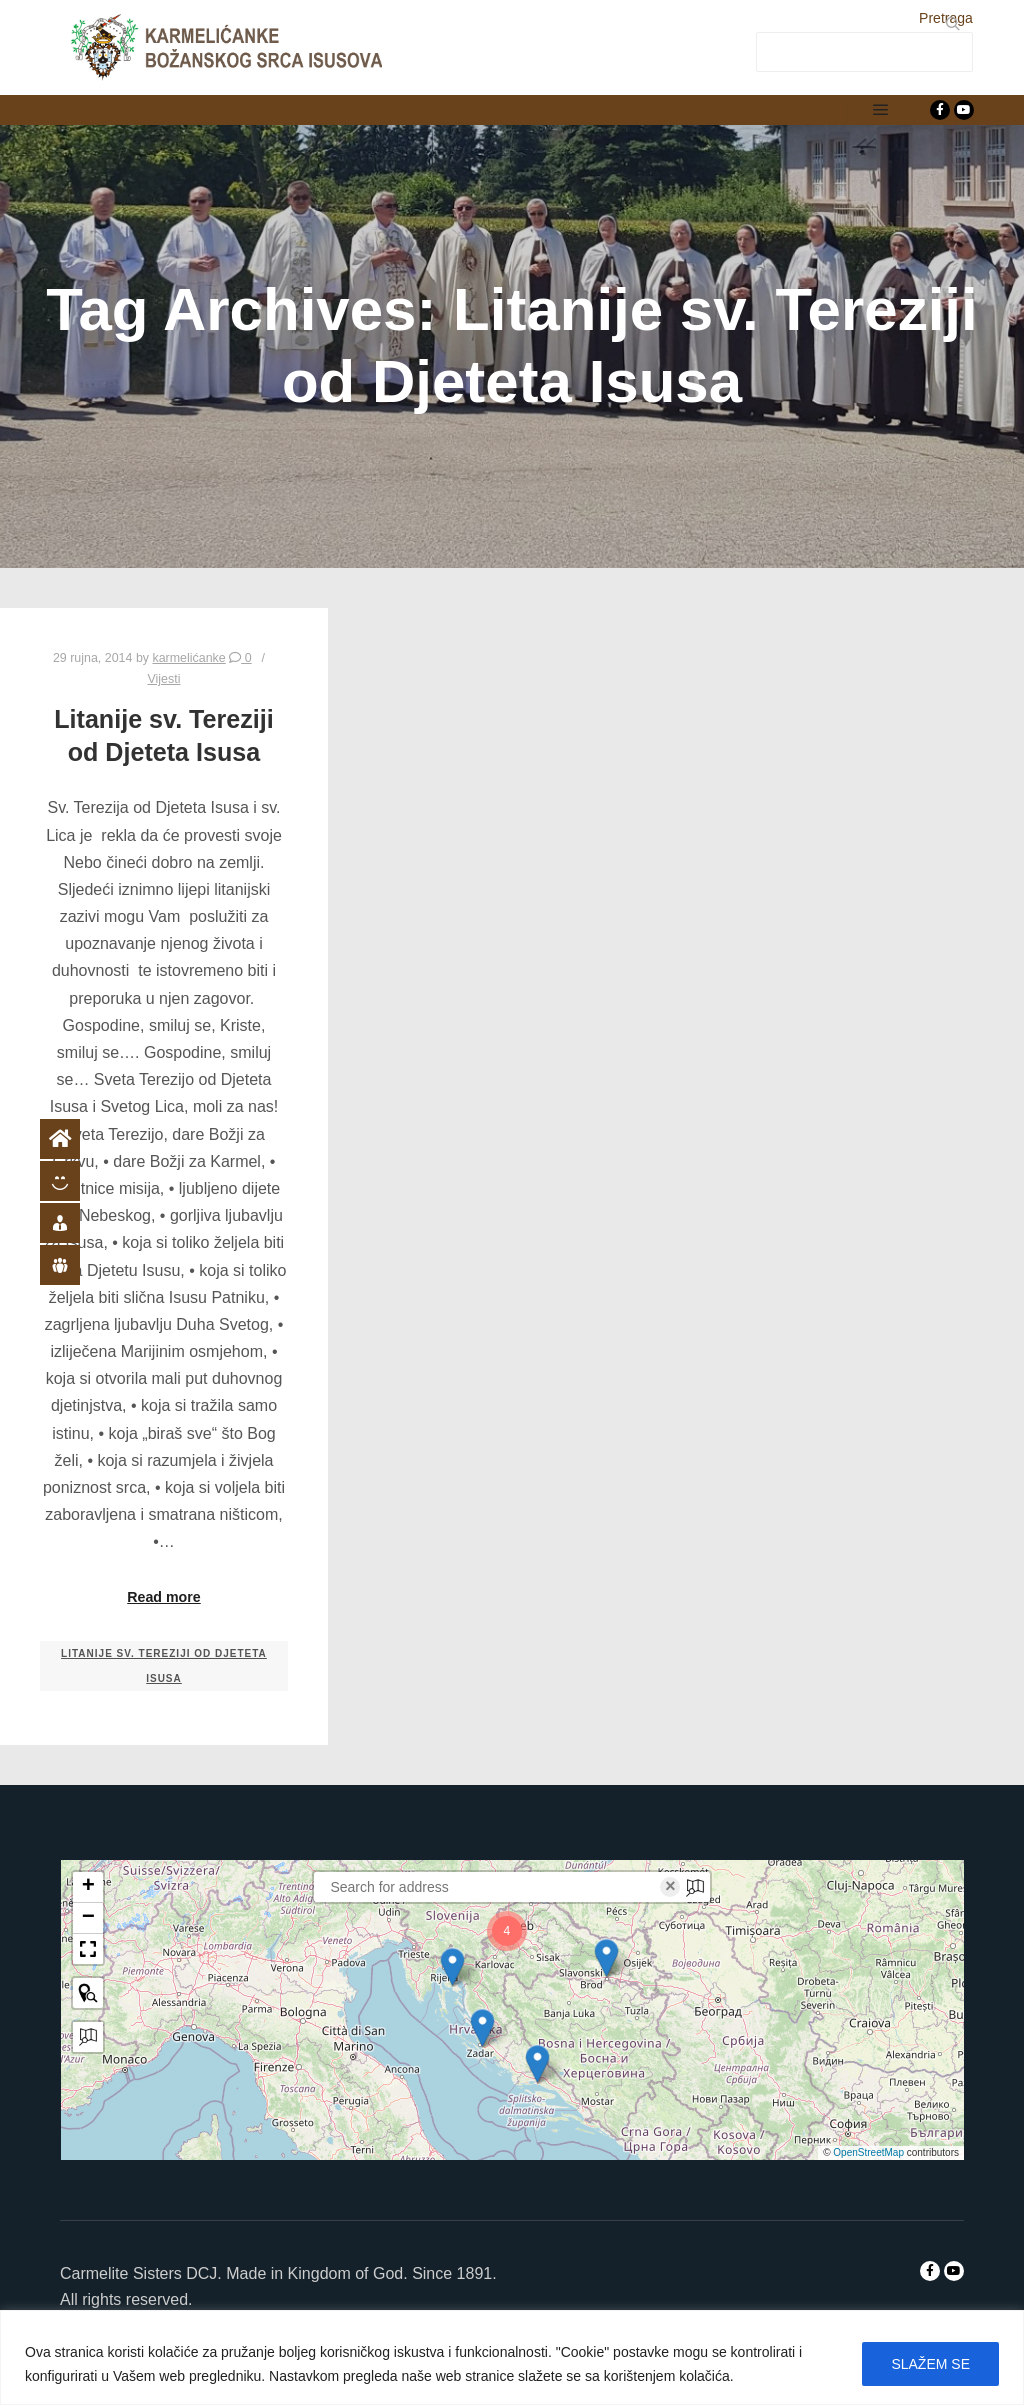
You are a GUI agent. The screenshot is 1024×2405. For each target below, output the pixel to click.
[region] (512, 2357)
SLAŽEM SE (930, 2364)
